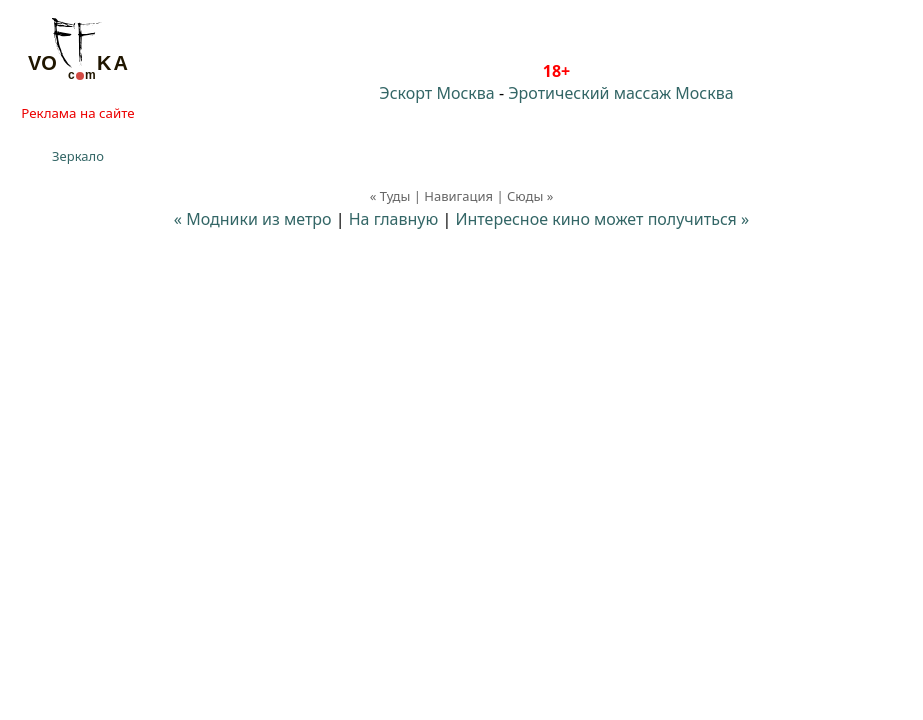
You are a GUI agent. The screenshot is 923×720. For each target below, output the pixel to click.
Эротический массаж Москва (620, 93)
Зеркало (78, 156)
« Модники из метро (253, 219)
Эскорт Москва (436, 93)
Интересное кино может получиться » (602, 219)
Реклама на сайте (77, 113)
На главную (394, 219)
